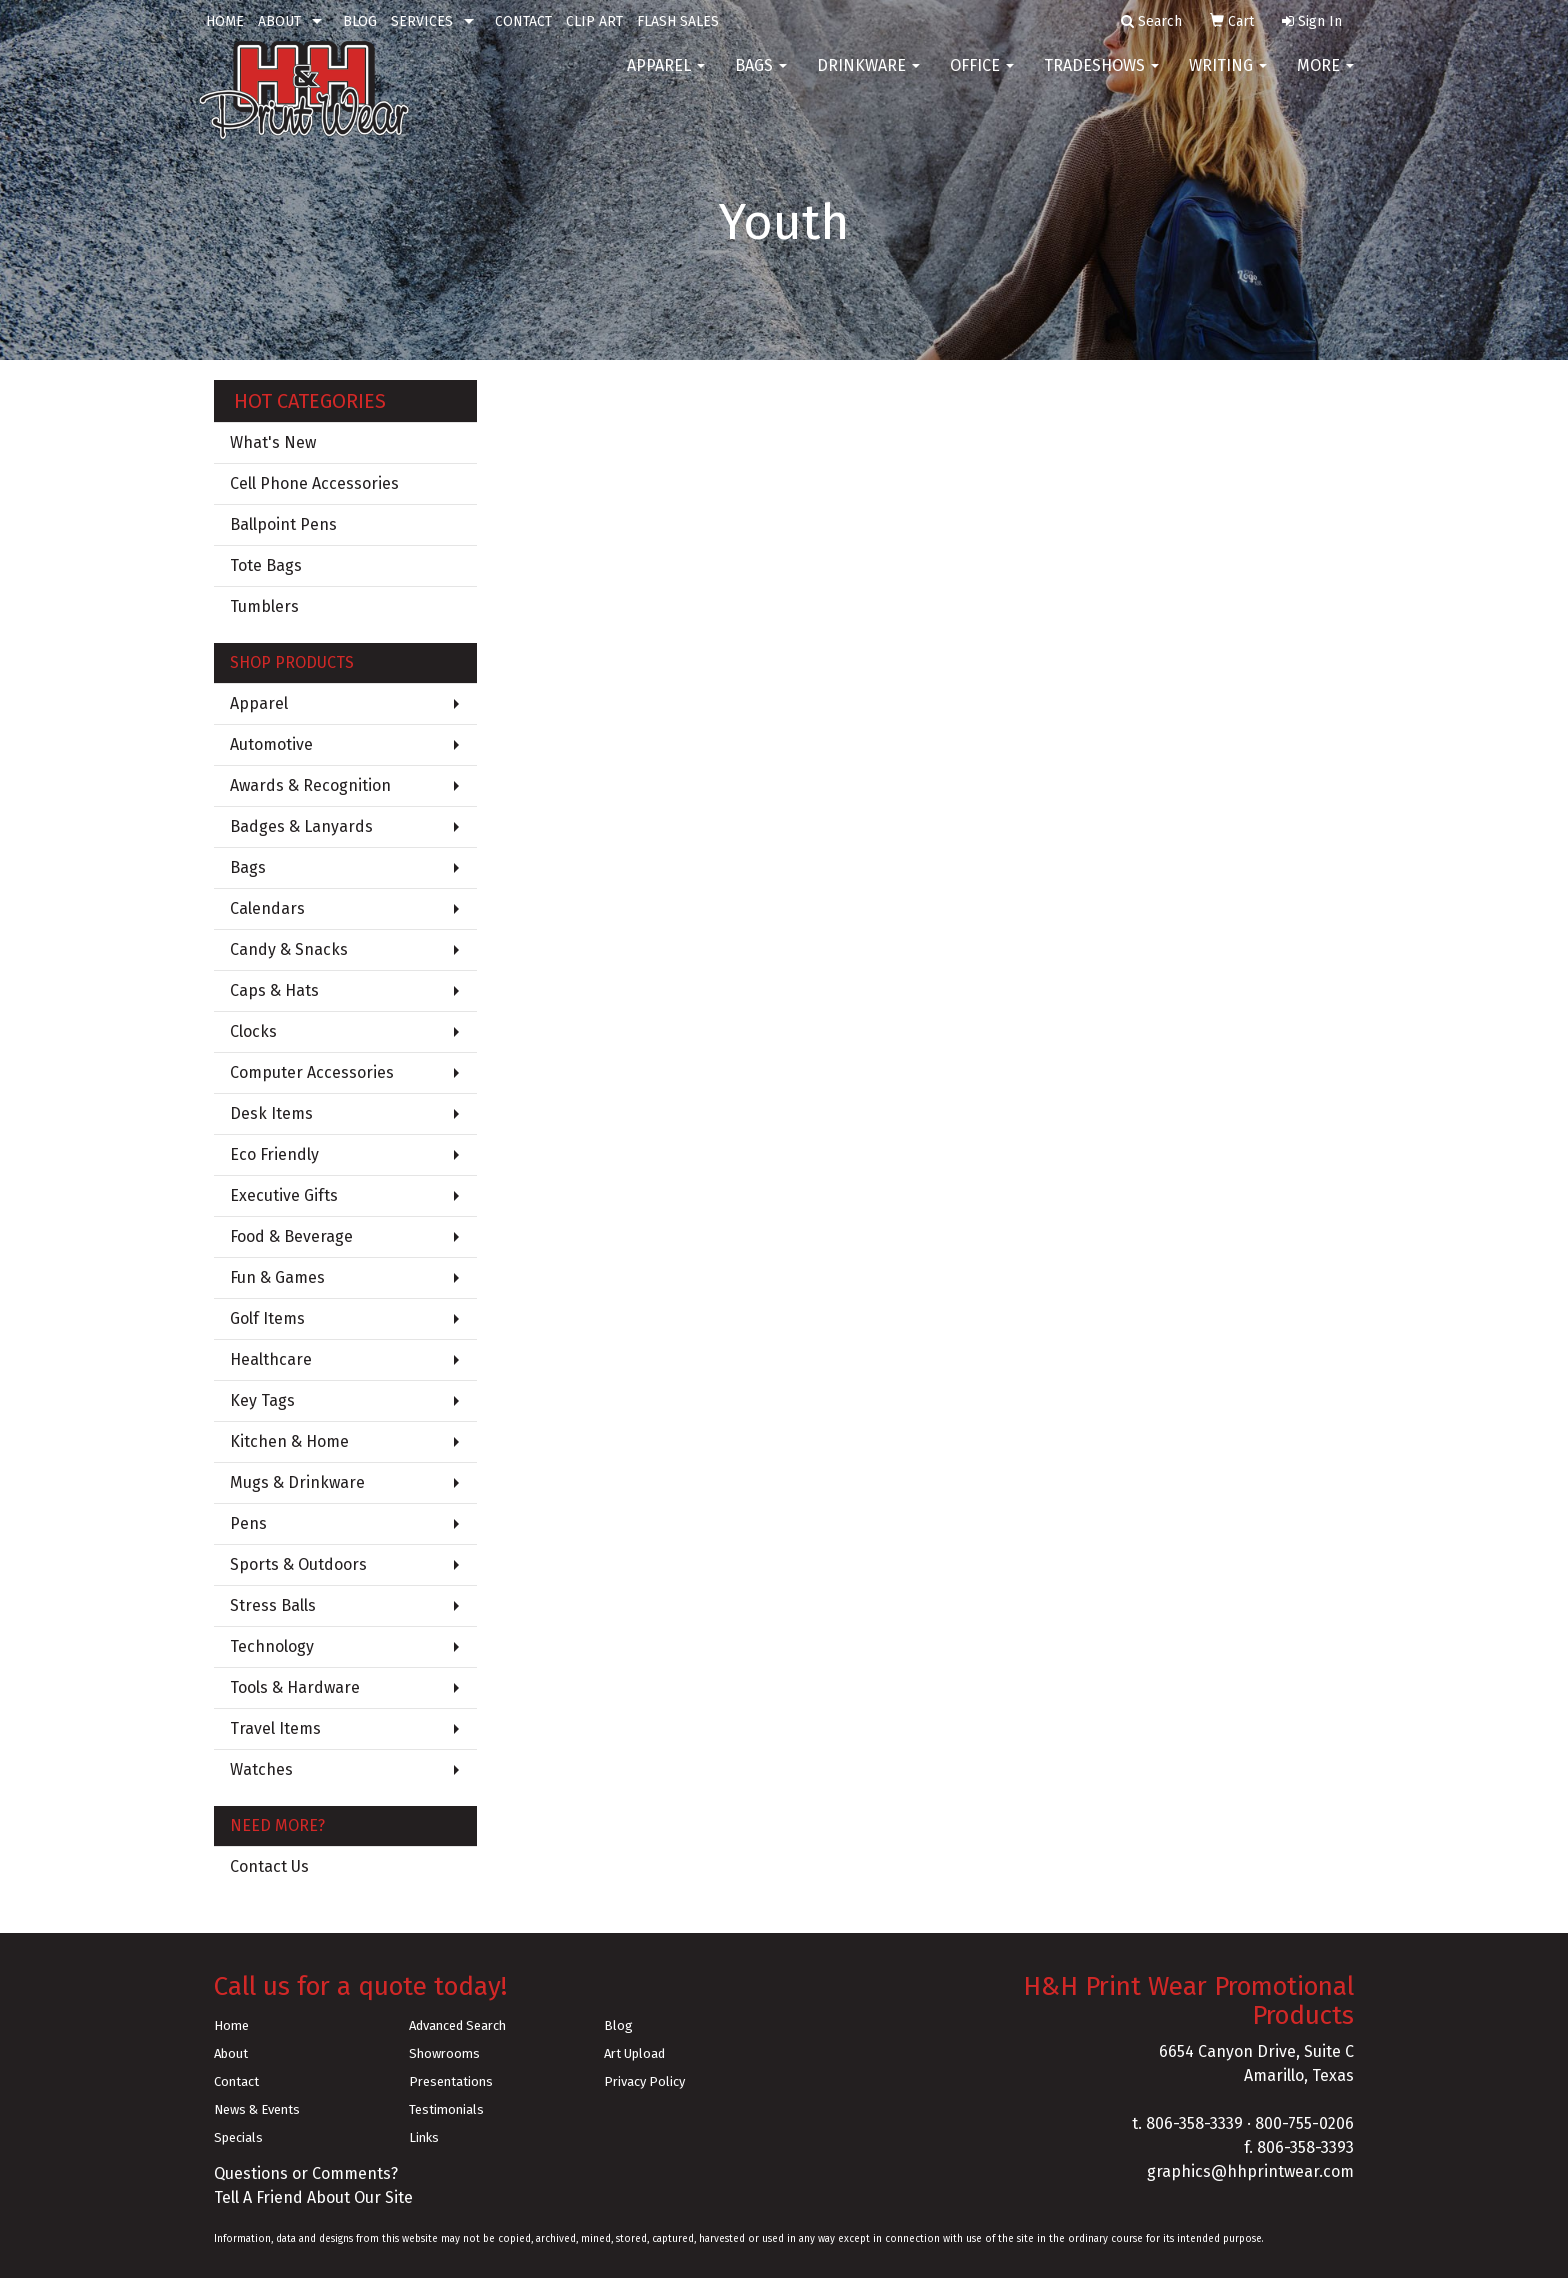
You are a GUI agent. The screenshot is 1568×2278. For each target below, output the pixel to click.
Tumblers (264, 606)
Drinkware (868, 79)
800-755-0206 (1304, 2123)
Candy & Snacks (289, 949)
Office (982, 79)
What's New (273, 442)
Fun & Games (277, 1277)
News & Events (257, 2109)
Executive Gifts (284, 1195)
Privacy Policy (644, 2081)
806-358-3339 (1194, 2123)
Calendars (267, 908)
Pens (248, 1523)
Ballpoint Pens (283, 524)
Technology (272, 1646)
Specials (238, 2137)
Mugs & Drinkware (297, 1482)
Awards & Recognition (310, 785)
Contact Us (269, 1866)
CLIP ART (594, 21)
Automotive (271, 744)
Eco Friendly (274, 1154)
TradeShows (1101, 79)
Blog (618, 2025)
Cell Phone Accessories (314, 483)
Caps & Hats (274, 990)
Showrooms (444, 2053)
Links (424, 2137)
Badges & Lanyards (301, 826)
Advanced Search (457, 2025)
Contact (236, 2081)
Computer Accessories (312, 1072)
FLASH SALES (678, 21)
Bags (761, 79)
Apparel (666, 79)
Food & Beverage (291, 1236)
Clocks (253, 1031)
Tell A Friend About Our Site (313, 2197)
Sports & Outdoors (298, 1564)
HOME (225, 21)
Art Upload (634, 2053)
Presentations (451, 2081)
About (231, 2053)
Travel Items (275, 1728)
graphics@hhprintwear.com (1250, 2171)
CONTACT (523, 21)
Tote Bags (266, 565)
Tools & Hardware (295, 1687)
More (1325, 79)
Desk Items (271, 1113)
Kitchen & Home (289, 1441)
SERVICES (422, 21)
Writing (1228, 79)
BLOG (360, 21)
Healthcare (271, 1359)
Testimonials (446, 2109)
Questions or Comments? (306, 2173)
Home (231, 2025)
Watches (261, 1769)
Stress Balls (273, 1605)
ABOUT (279, 21)
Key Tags (262, 1400)
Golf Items (267, 1318)
